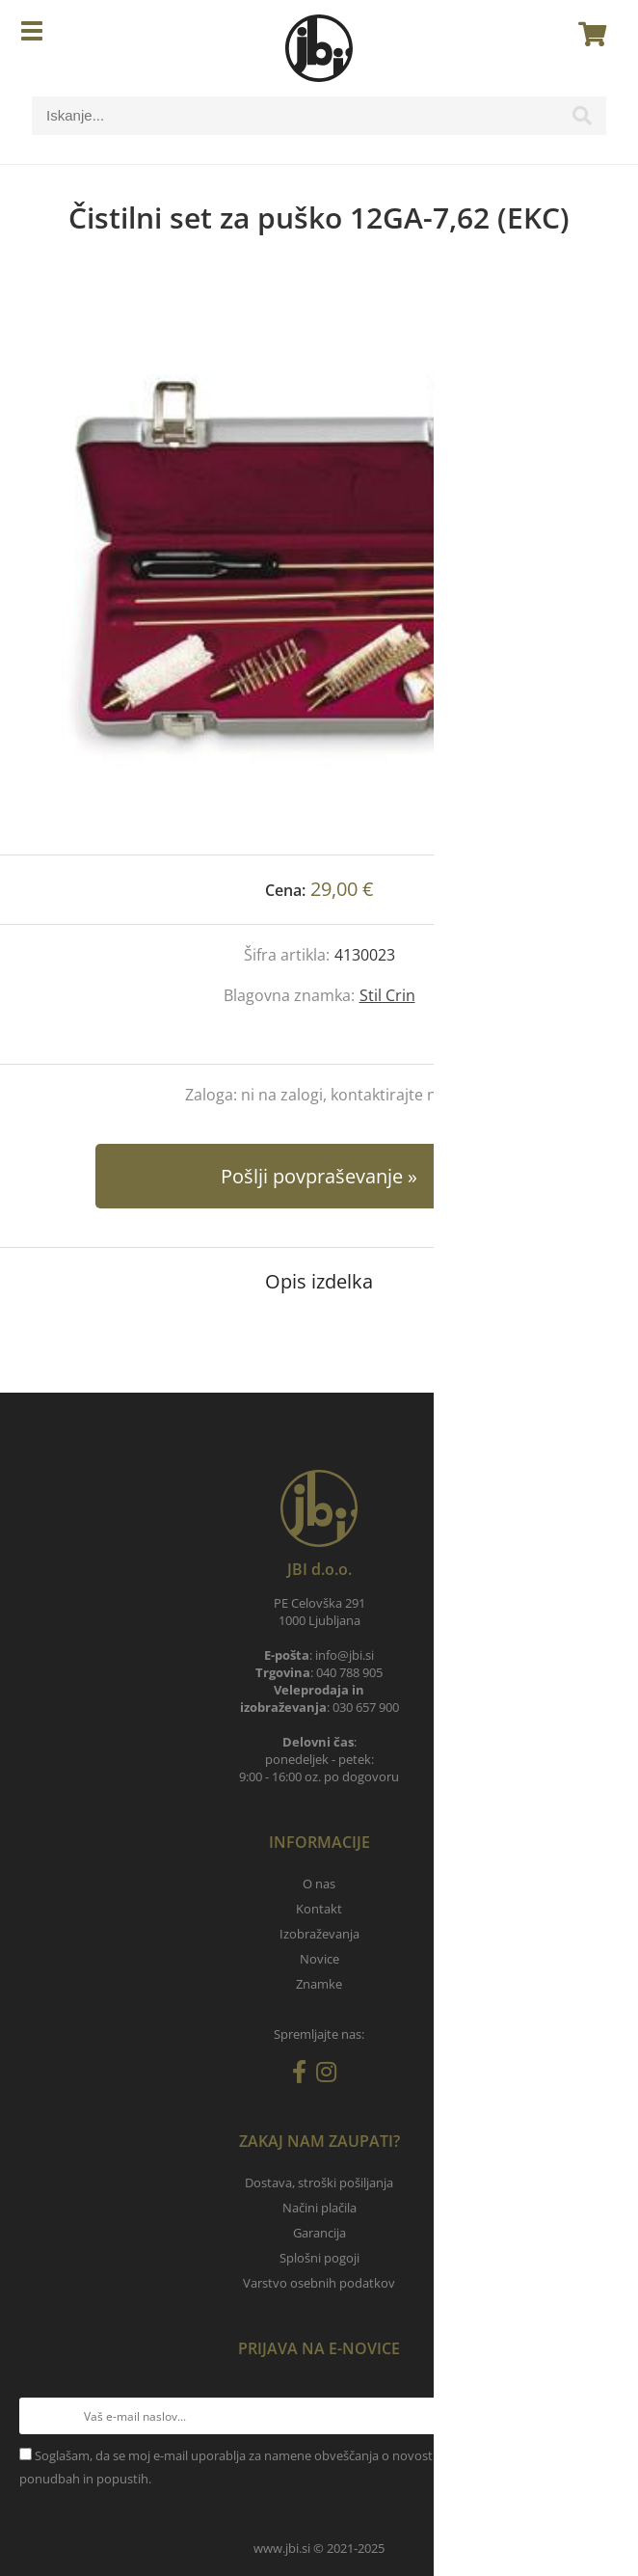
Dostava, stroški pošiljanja (319, 2182)
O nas (319, 1883)
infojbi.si (344, 1655)
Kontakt (319, 1908)
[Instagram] (331, 2075)
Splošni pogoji (319, 2257)
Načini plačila (319, 2207)
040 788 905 (349, 1672)
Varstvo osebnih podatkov (319, 2282)
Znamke (319, 1984)
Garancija (319, 2232)
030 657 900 (365, 1707)
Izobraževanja (319, 1933)
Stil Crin (387, 995)
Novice (319, 1958)
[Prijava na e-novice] (600, 2416)
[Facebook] (304, 2075)
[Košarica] (587, 34)
